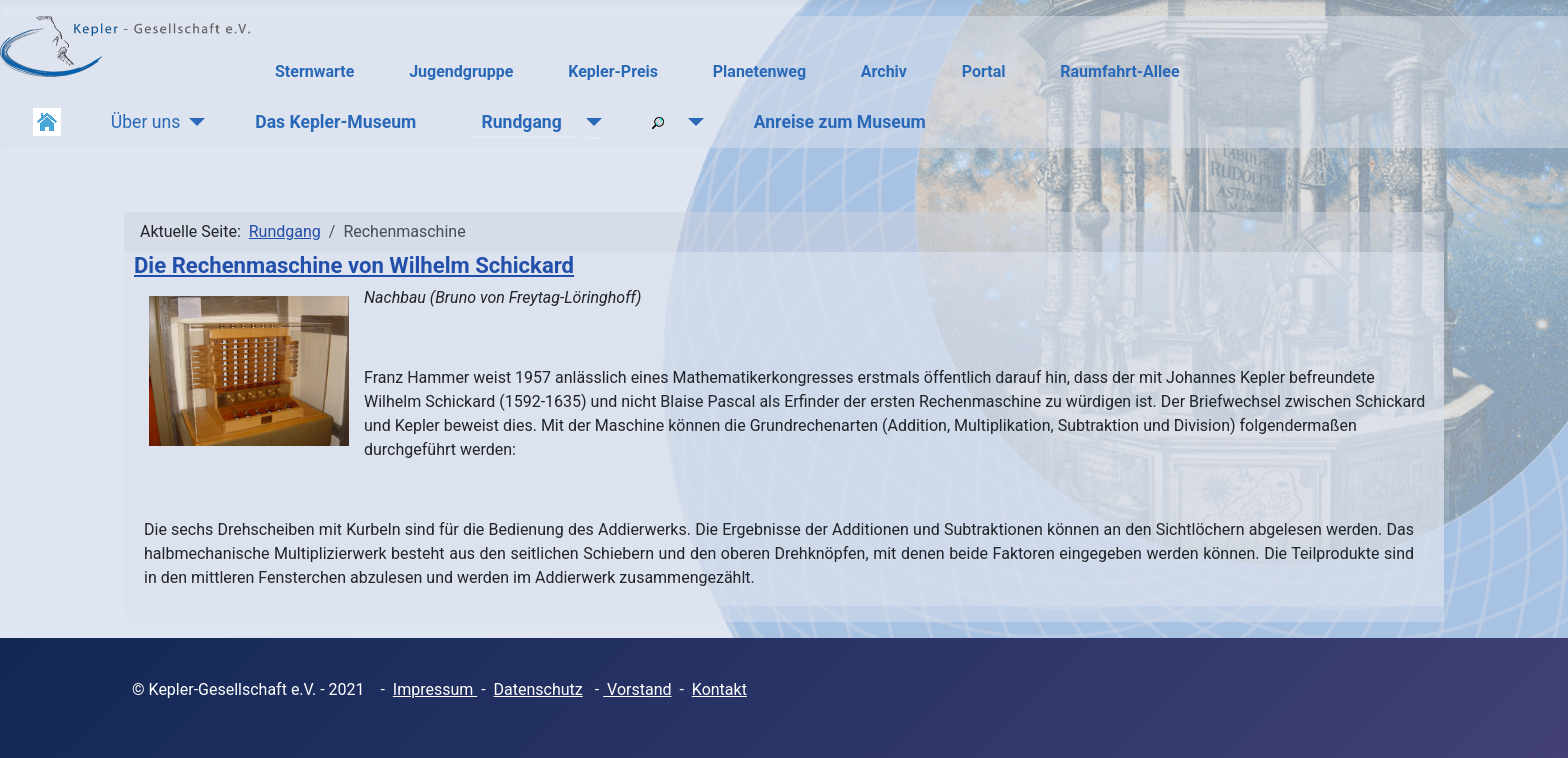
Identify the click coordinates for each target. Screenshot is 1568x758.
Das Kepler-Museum (335, 122)
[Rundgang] (589, 122)
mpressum (437, 689)
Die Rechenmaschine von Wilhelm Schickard (354, 265)
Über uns (145, 122)
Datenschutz (538, 689)
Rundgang (521, 122)
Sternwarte (314, 71)
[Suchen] (691, 122)
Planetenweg (759, 71)
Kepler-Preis (613, 71)
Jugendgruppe (461, 71)
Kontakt (719, 689)
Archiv (884, 71)
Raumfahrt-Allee (1119, 71)
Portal (984, 71)
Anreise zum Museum (840, 122)
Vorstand (637, 689)
